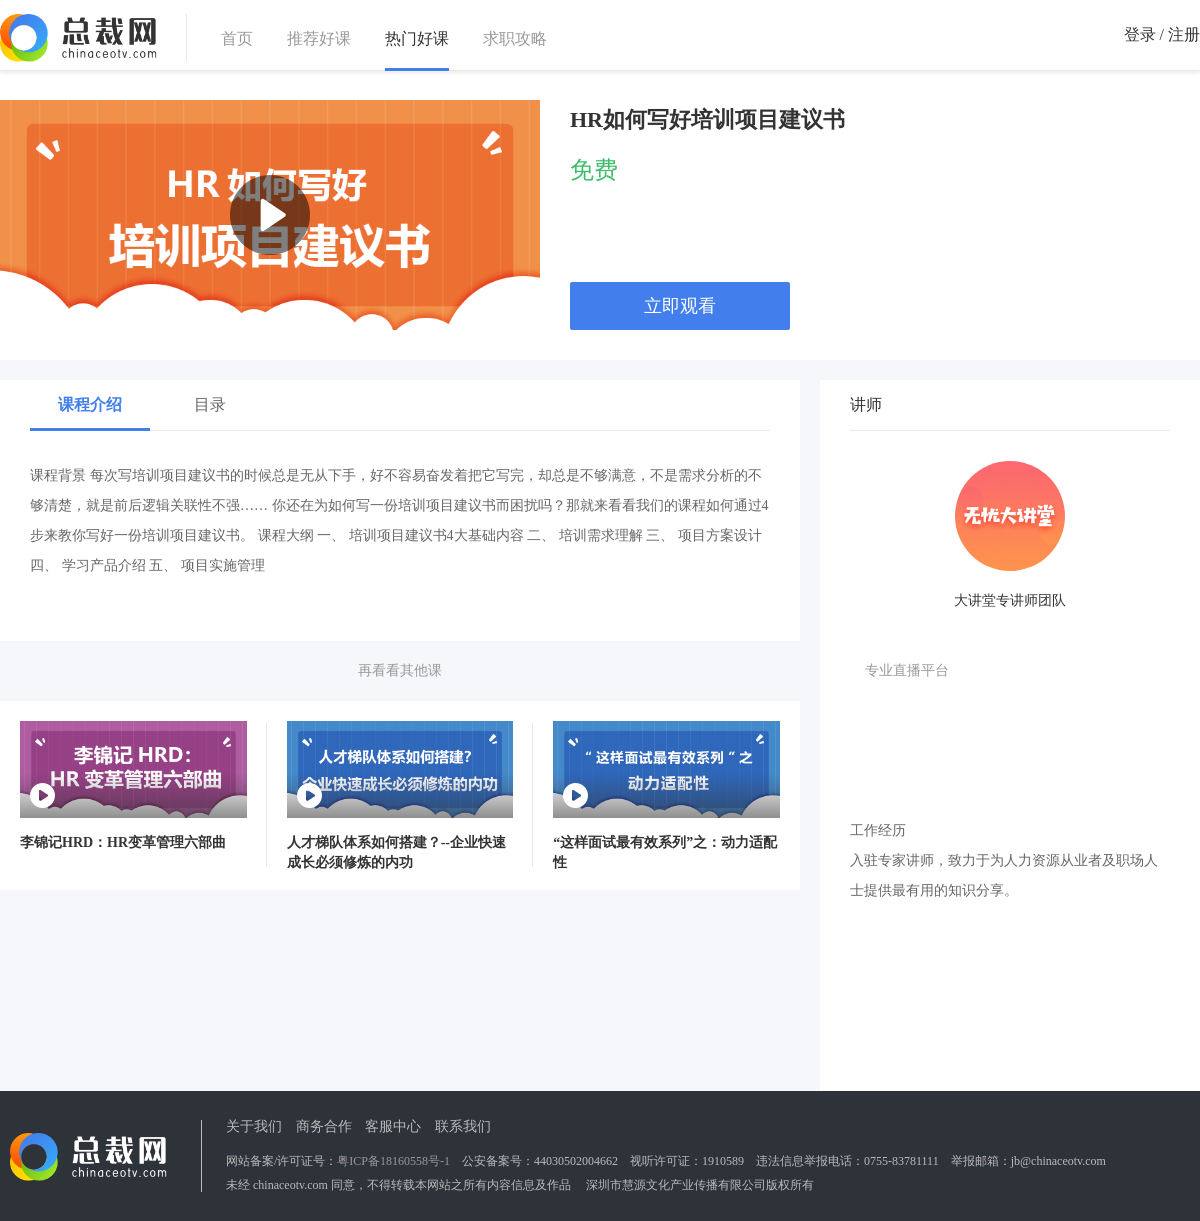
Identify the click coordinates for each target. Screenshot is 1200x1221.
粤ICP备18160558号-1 (393, 1161)
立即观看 (680, 306)
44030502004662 (576, 1161)
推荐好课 (319, 38)
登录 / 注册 (1162, 34)
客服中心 (393, 1126)
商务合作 (324, 1126)
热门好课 (417, 39)
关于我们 (254, 1126)
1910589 (723, 1161)
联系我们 (463, 1126)
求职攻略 (515, 38)
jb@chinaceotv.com (1058, 1161)
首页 (237, 38)
